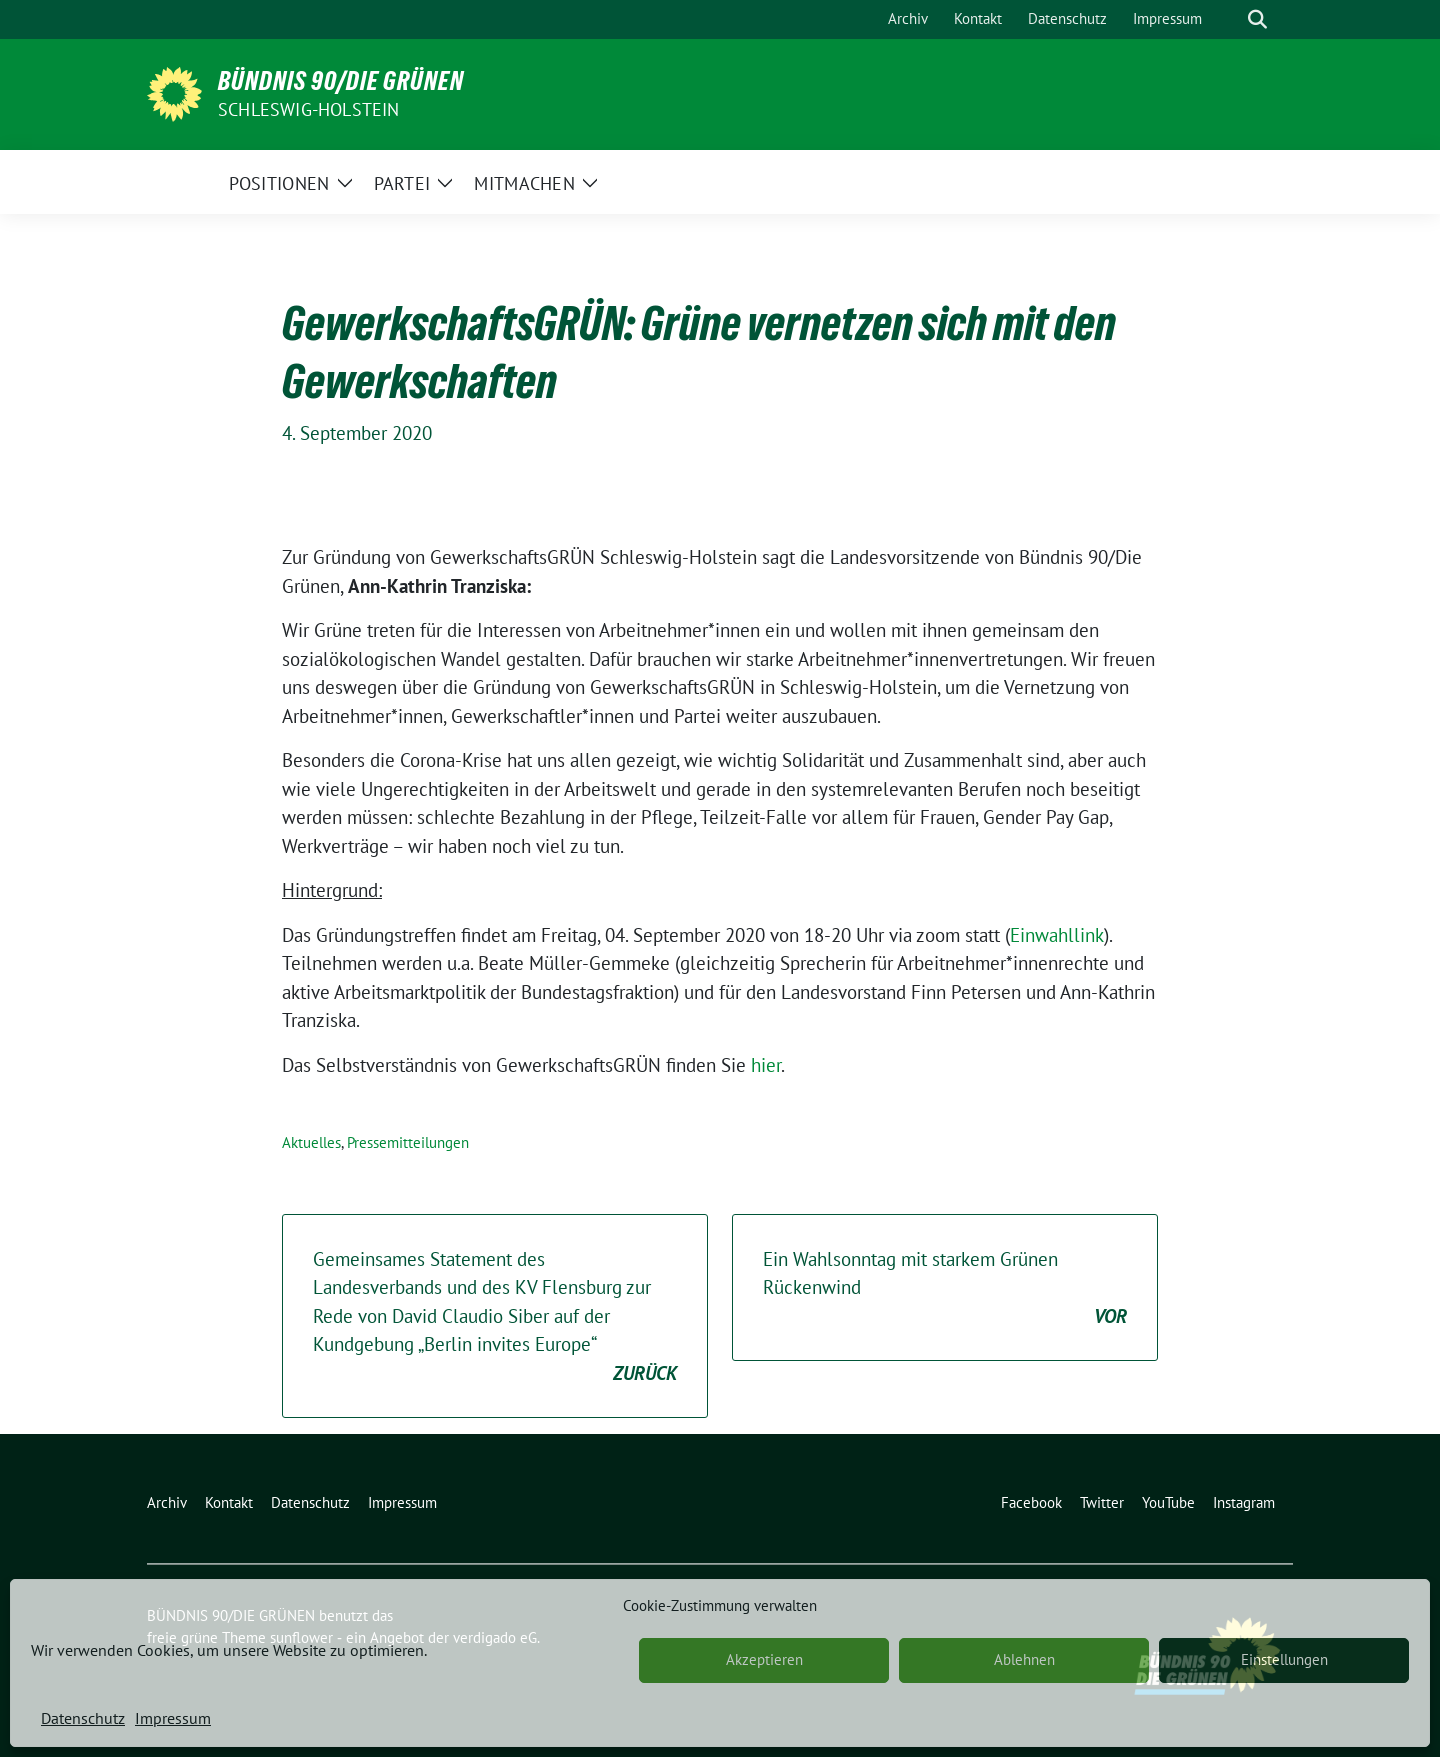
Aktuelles (311, 1142)
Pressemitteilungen (408, 1142)
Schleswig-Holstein (309, 109)
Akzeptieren (764, 1659)
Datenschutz (83, 1718)
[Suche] (1229, 19)
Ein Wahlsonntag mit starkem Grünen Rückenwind (945, 1289)
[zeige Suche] (1257, 19)
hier (766, 1065)
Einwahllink (1057, 935)
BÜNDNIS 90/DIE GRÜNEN (341, 81)
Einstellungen (1284, 1659)
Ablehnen (1024, 1659)
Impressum (173, 1718)
